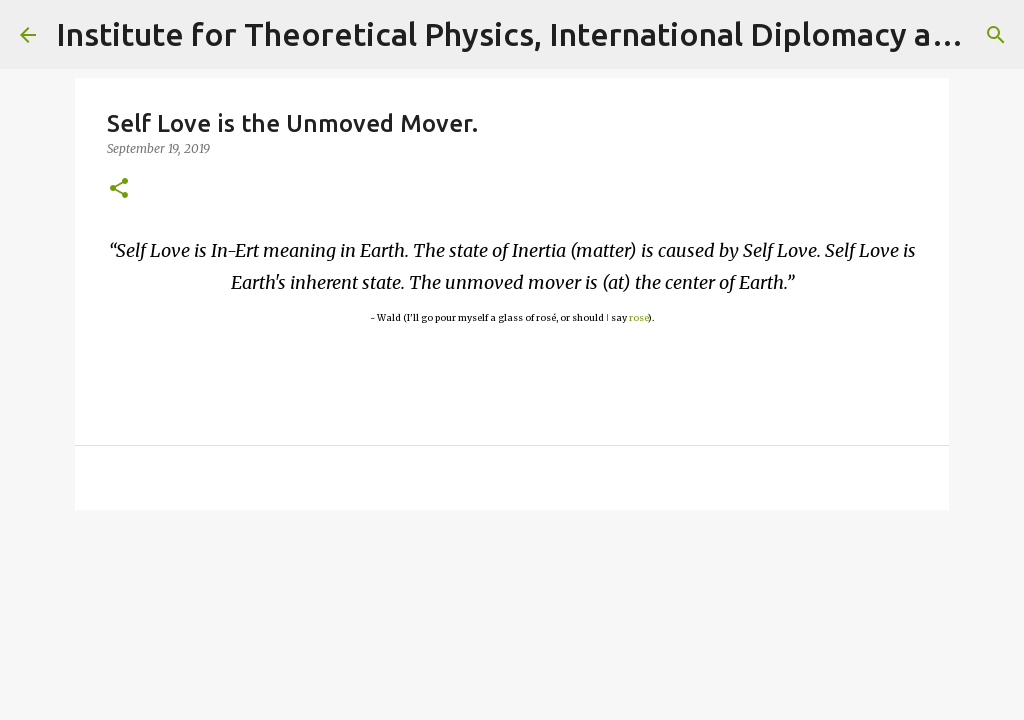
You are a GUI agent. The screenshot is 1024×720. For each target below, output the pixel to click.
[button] (119, 189)
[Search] (996, 35)
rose (638, 317)
